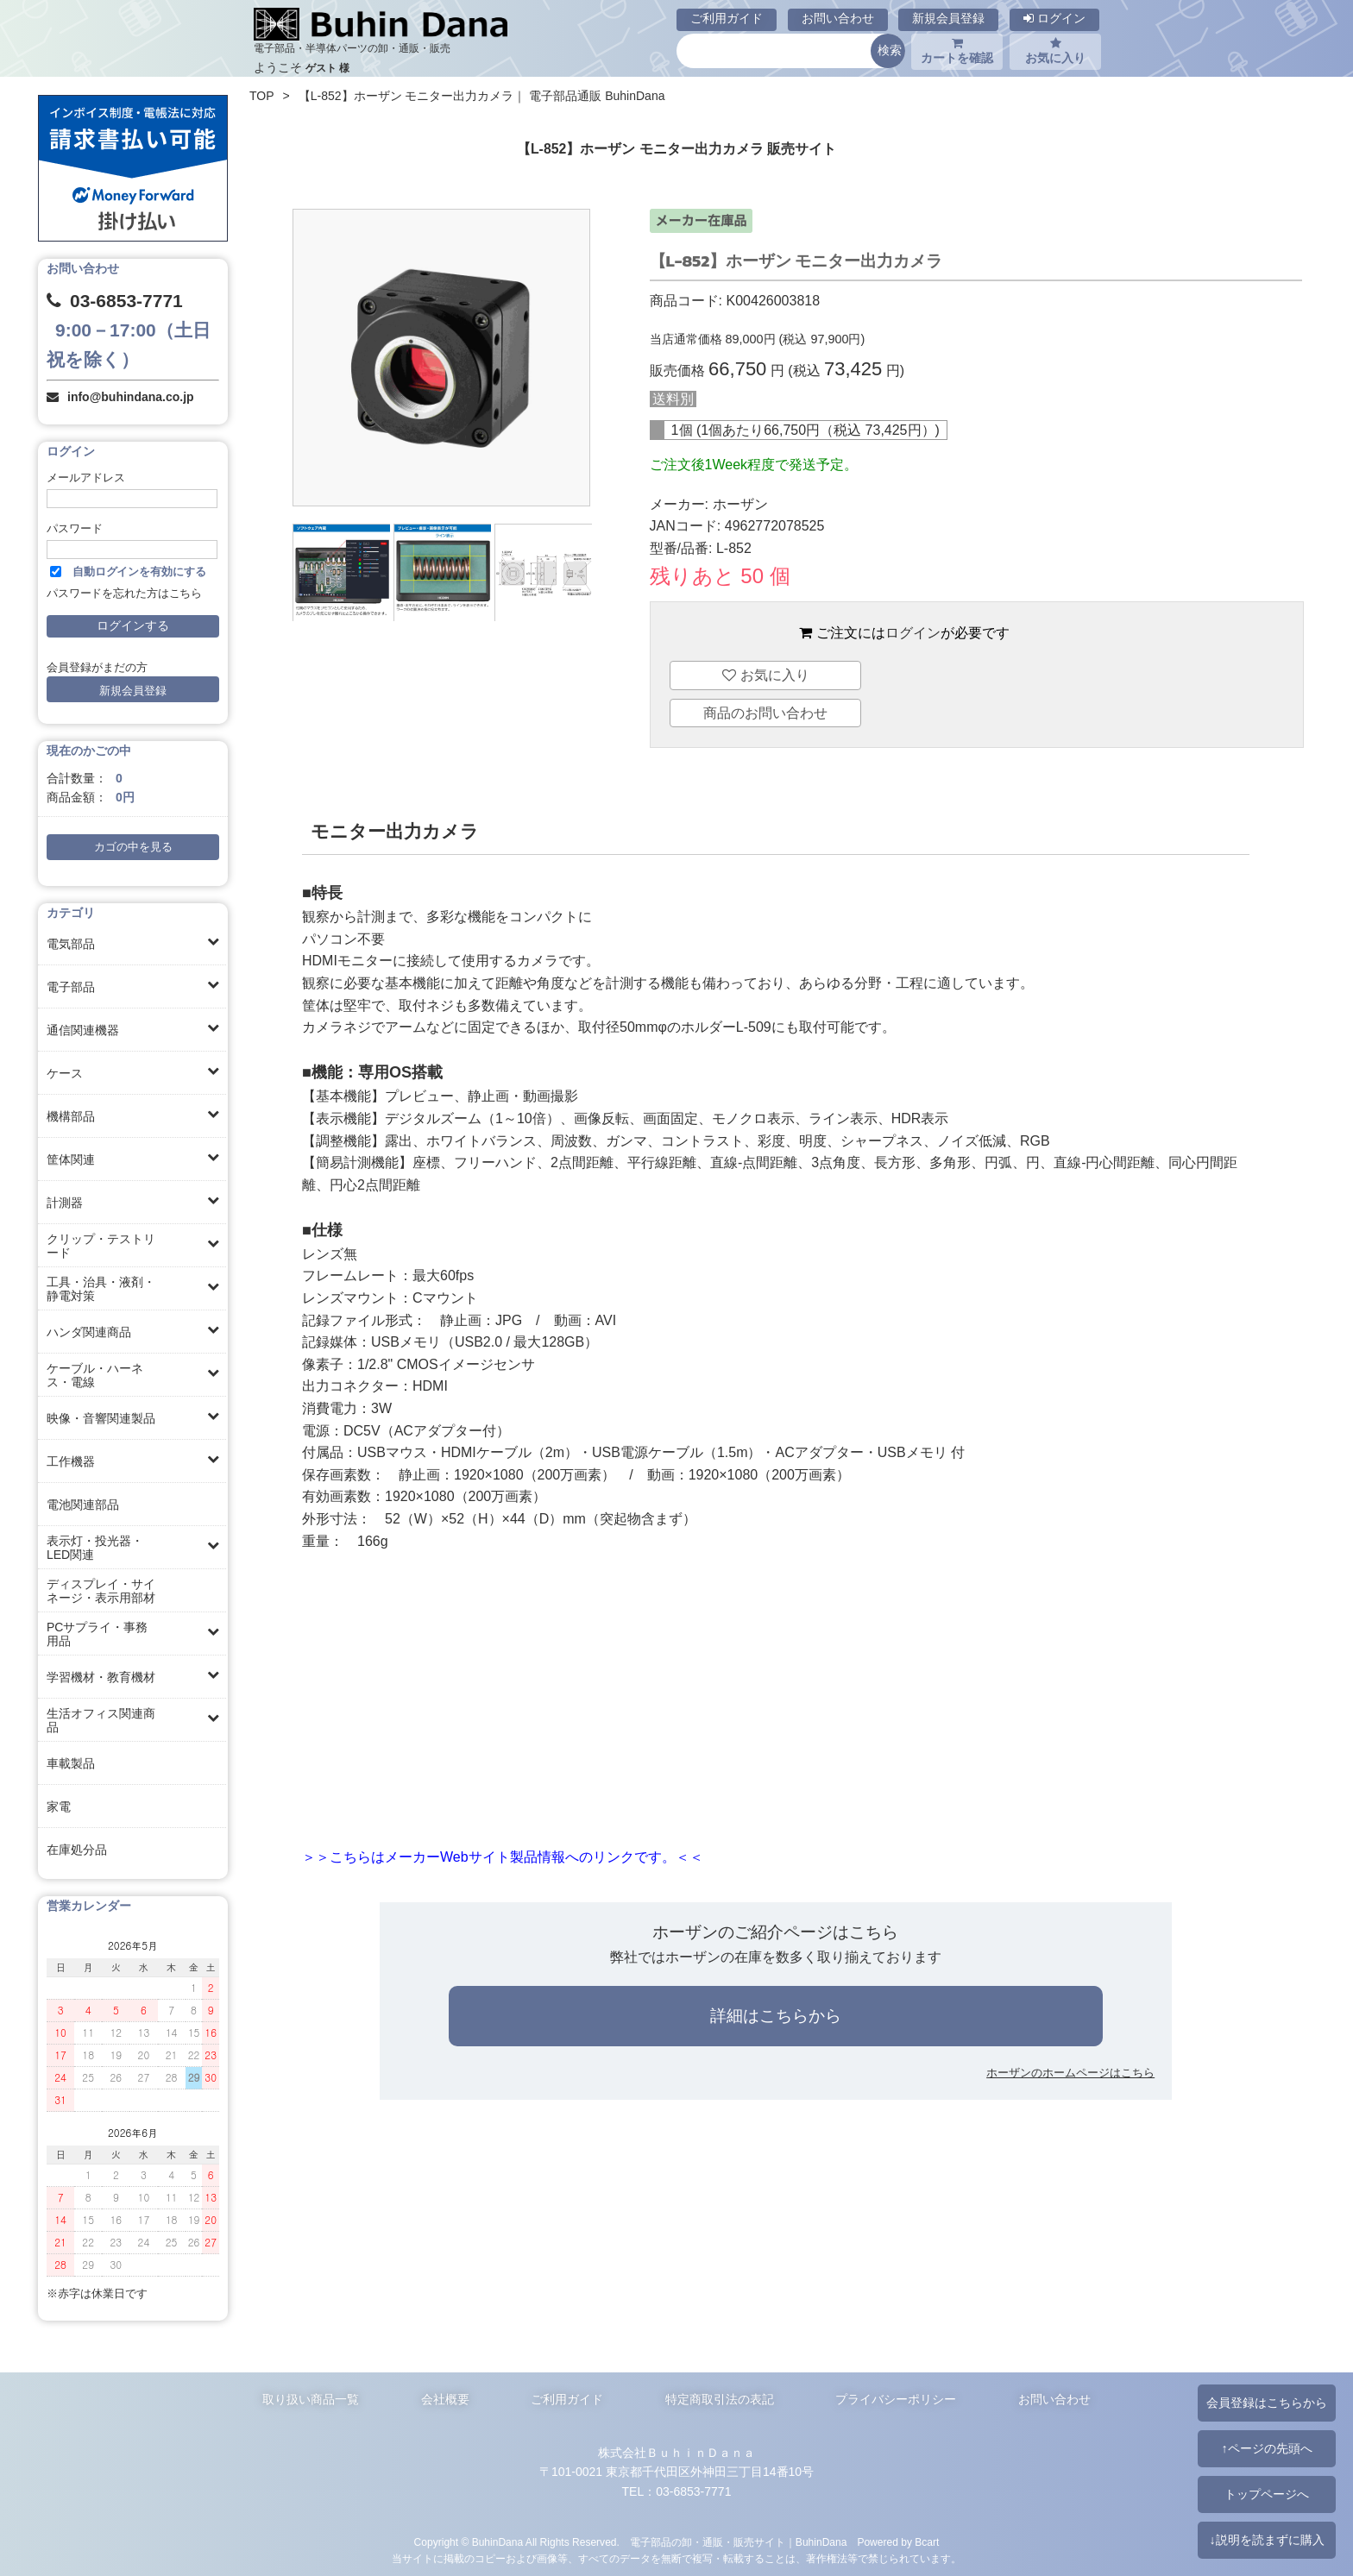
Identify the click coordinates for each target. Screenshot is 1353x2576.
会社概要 (445, 2399)
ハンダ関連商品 (89, 1332)
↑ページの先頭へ (1266, 2448)
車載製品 (71, 1763)
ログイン (1054, 18)
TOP (261, 96)
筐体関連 (71, 1159)
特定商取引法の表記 (719, 2399)
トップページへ (1266, 2494)
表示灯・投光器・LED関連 (95, 1547)
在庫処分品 (77, 1850)
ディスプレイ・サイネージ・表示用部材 (101, 1591)
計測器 (65, 1202)
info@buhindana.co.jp (130, 397)
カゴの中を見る (133, 847)
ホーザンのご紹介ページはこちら (775, 1932)
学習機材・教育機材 (101, 1677)
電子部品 (71, 987)
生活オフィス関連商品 (101, 1720)
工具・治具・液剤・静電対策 (101, 1289)
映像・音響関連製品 (101, 1418)
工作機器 (71, 1461)
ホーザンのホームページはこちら (1070, 2072)
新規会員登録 (948, 18)
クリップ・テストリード (101, 1246)
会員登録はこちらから (1266, 2403)
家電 (59, 1806)
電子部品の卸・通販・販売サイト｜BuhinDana (739, 2542)
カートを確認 (957, 51)
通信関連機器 (83, 1030)
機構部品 (71, 1116)
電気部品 (71, 944)
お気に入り (1055, 51)
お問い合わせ (838, 18)
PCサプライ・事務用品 (97, 1634)
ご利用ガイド (726, 18)
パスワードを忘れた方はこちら (124, 593)
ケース (65, 1073)
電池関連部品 (83, 1504)
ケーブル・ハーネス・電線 (95, 1375)
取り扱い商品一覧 (310, 2399)
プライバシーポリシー (895, 2399)
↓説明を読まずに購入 (1266, 2540)
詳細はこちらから (775, 2016)
